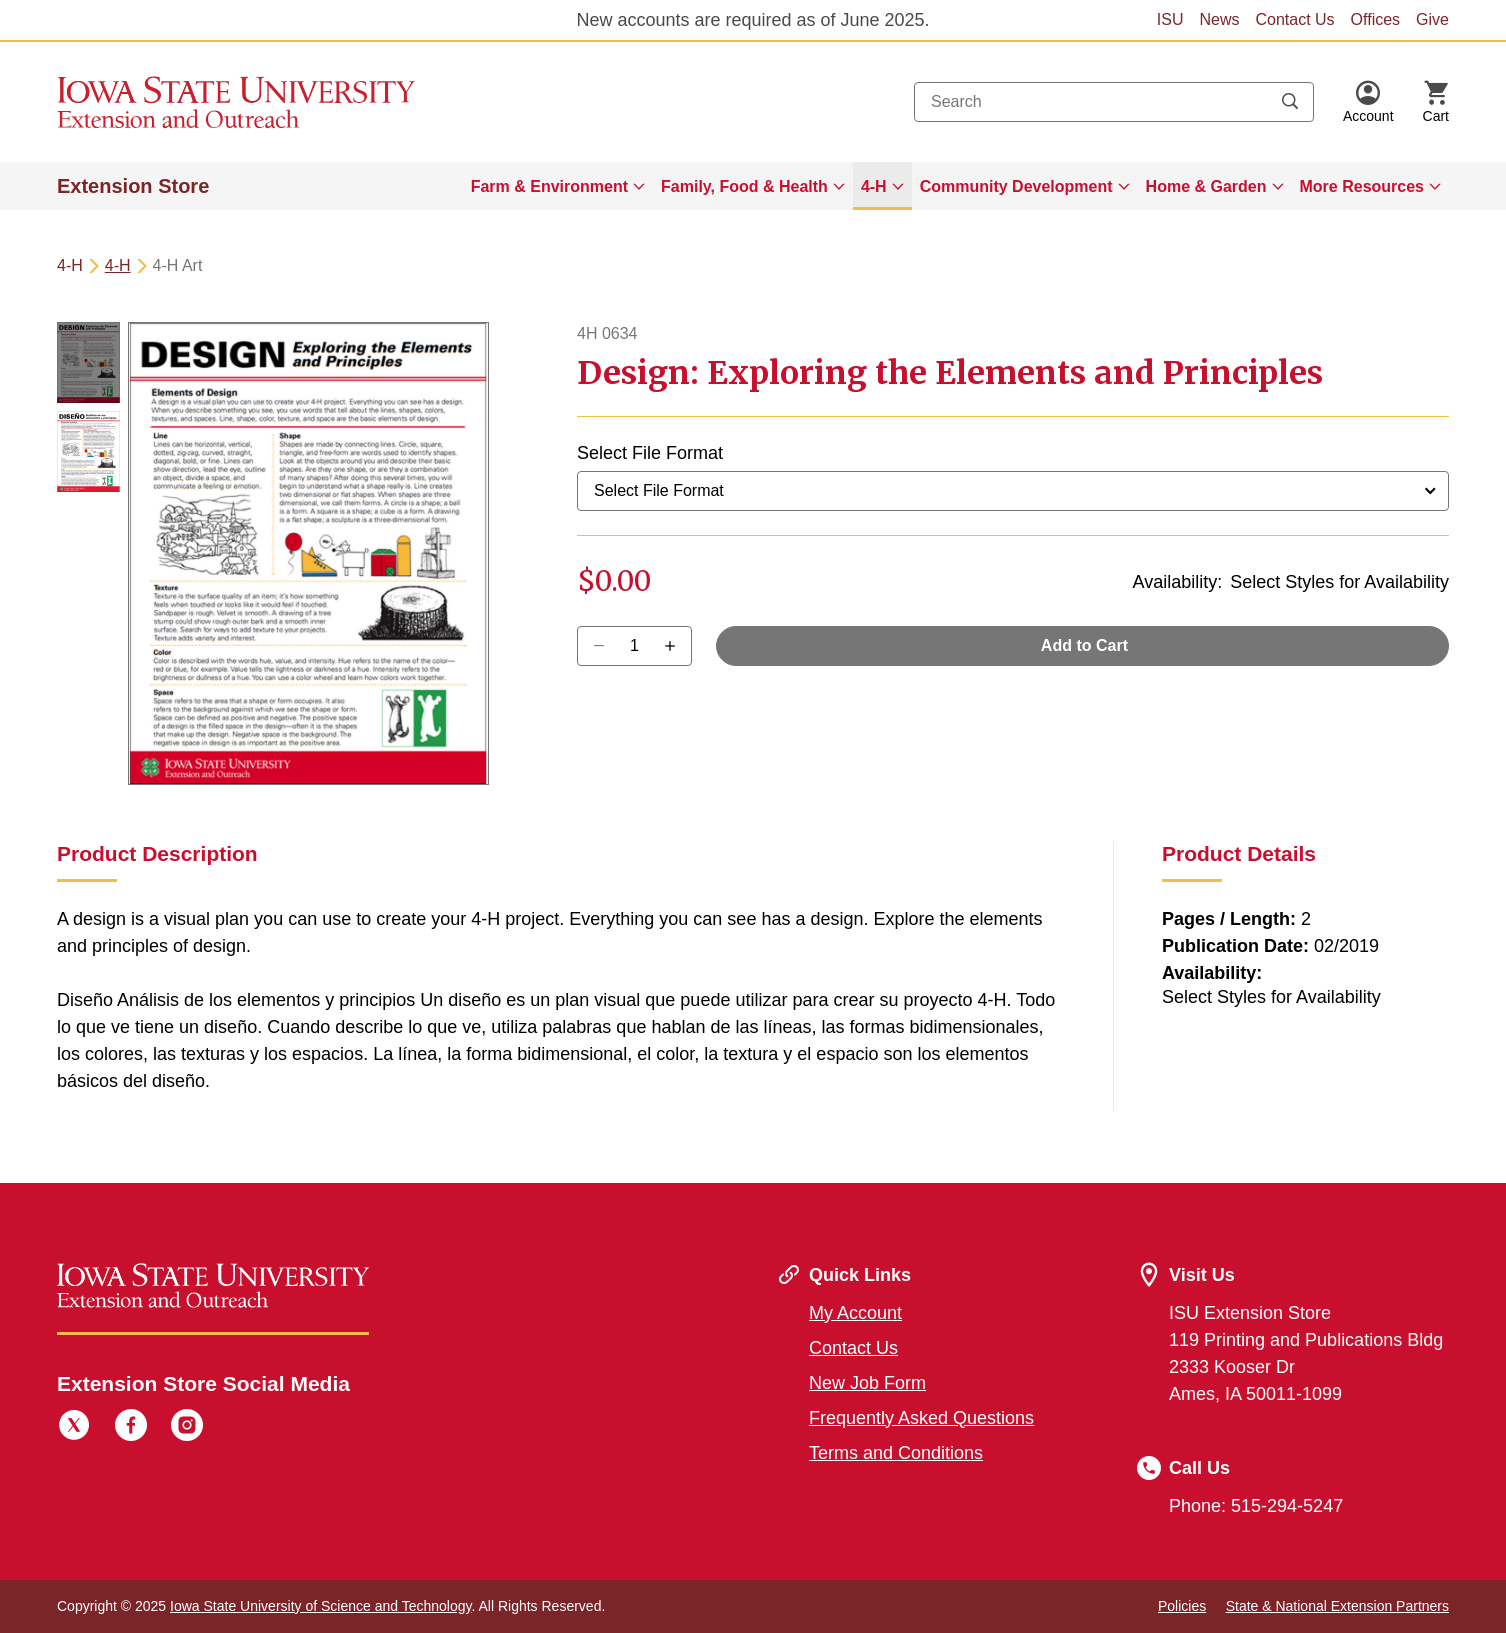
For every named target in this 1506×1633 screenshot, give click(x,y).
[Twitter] (74, 1428)
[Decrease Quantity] (676, 646)
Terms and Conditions (896, 1453)
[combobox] (1114, 102)
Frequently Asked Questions (921, 1418)
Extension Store (133, 186)
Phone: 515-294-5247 (1256, 1506)
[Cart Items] (1436, 102)
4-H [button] (874, 186)
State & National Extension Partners (1337, 1606)
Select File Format (650, 453)
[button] (1368, 102)
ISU (1170, 19)
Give (1432, 19)
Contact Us (1294, 19)
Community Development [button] (1016, 186)
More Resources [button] (1362, 186)
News (1219, 19)
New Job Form (867, 1383)
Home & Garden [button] (1206, 186)
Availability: (1178, 582)
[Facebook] (131, 1428)
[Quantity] (634, 646)
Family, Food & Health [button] (744, 186)
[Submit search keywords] (1290, 102)
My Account (855, 1313)
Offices (1376, 19)
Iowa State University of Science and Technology (320, 1606)
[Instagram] (187, 1428)
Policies (1182, 1606)
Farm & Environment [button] (549, 186)
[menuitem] (558, 186)
